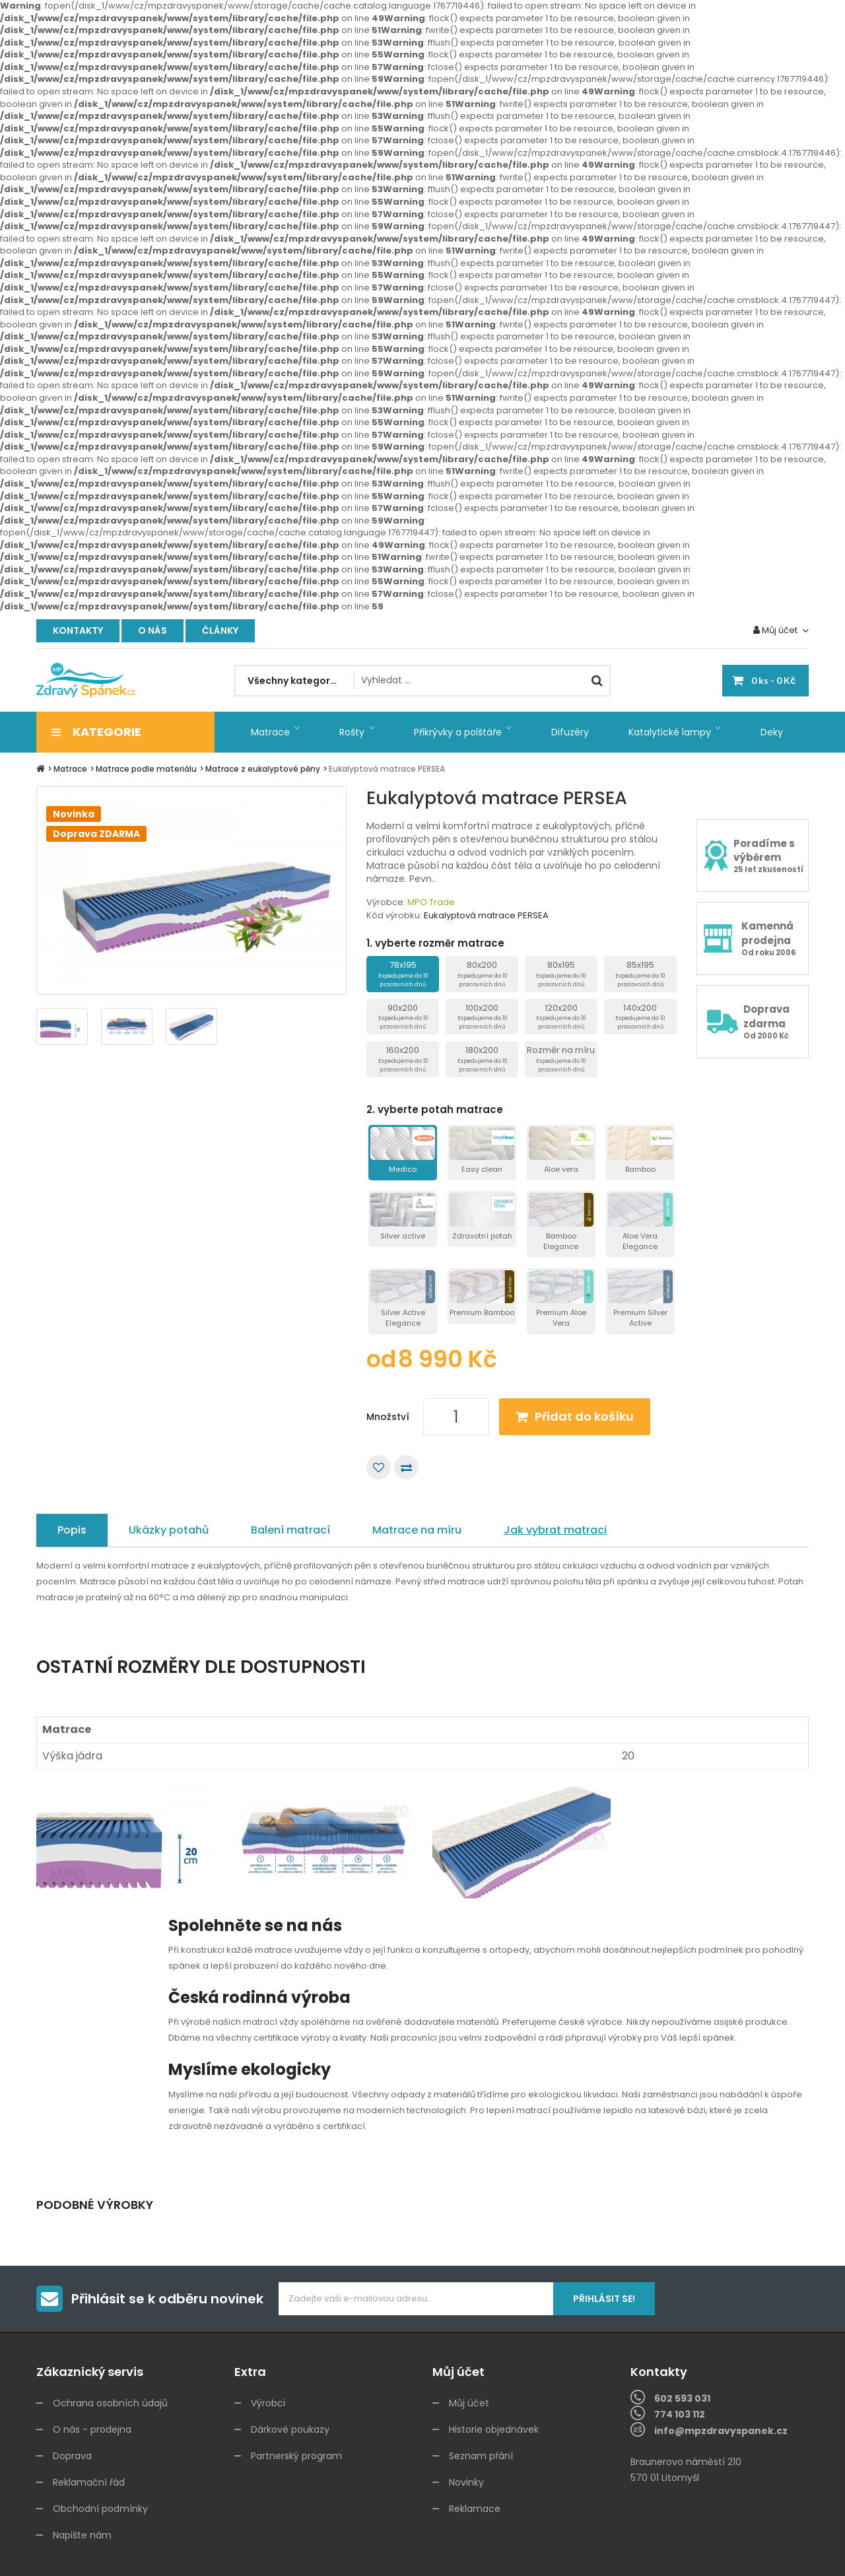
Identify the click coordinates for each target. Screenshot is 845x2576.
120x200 (561, 1016)
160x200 (402, 1058)
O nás (152, 630)
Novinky (466, 2482)
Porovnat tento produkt (406, 1467)
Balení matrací (290, 1530)
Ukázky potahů (169, 1530)
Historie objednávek (494, 2429)
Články (220, 630)
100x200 (482, 1016)
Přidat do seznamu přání (378, 1467)
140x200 (640, 1016)
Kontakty (78, 630)
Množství (387, 1416)
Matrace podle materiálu (146, 768)
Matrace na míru (416, 1530)
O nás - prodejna (92, 2429)
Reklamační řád (89, 2482)
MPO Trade (431, 902)
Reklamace (474, 2508)
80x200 (482, 973)
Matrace (70, 768)
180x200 (482, 1058)
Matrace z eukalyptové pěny (262, 768)
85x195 (640, 973)
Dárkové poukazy (290, 2429)
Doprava (72, 2455)
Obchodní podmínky (100, 2508)
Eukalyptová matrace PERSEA (387, 768)
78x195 (402, 973)
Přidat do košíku (584, 1416)
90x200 (402, 1016)
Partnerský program (296, 2455)
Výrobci (268, 2403)
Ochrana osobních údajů (110, 2403)
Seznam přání (481, 2455)
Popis (71, 1530)
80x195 (561, 973)
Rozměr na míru (561, 1058)
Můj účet (469, 2403)
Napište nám (82, 2535)
